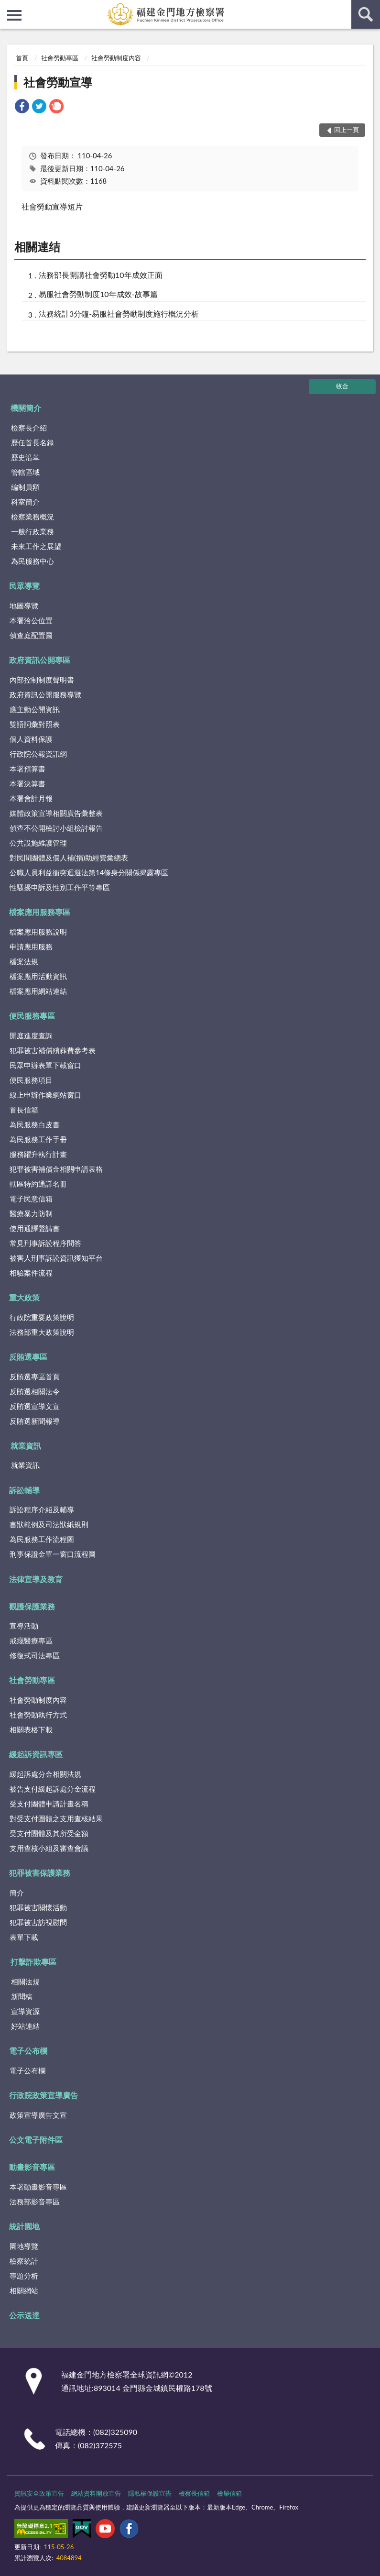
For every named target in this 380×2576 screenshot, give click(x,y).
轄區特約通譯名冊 (38, 1183)
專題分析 (24, 2275)
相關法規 (25, 1981)
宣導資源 (25, 2011)
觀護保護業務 (32, 1606)
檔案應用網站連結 (38, 991)
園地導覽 (24, 2246)
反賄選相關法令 (35, 1391)
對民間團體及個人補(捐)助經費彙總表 (69, 857)
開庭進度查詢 (31, 1035)
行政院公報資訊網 (38, 753)
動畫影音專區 (32, 2166)
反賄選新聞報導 (35, 1421)
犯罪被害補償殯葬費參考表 (53, 1050)
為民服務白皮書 (35, 1124)
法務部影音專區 (35, 2201)
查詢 (365, 14)
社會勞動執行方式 (38, 1714)
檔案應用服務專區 (39, 911)
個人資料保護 (31, 739)
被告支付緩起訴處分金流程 (53, 1788)
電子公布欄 (28, 2050)
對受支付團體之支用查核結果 (56, 1818)
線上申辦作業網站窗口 (45, 1094)
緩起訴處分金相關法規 (45, 1774)
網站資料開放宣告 (96, 2493)
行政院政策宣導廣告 (43, 2095)
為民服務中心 (32, 561)
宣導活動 (24, 1625)
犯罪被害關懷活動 (38, 1907)
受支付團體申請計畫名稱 (49, 1803)
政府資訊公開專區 (39, 659)
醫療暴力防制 (31, 1213)
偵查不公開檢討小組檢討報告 (56, 828)
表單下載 (24, 1937)
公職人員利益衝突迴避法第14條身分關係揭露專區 (89, 872)
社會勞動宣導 (57, 82)
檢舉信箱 (229, 2493)
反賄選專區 (28, 1356)
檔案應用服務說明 (38, 931)
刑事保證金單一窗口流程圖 (53, 1554)
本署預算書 (27, 768)
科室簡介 (25, 501)
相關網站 (24, 2290)
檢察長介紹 (29, 427)
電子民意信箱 (31, 1198)
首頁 (22, 58)
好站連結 (25, 2026)
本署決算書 (27, 783)
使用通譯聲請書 (35, 1228)
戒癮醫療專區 (31, 1640)
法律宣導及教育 (36, 1579)
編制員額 (25, 487)
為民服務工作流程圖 (42, 1539)
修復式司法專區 (35, 1655)
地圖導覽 (24, 605)
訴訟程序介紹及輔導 (42, 1509)
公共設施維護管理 (38, 842)
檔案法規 (24, 961)
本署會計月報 (31, 798)
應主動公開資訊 (35, 709)
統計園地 (24, 2226)
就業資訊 (26, 1445)
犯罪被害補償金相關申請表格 (56, 1169)
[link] (22, 107)
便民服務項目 (31, 1080)
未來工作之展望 (36, 546)
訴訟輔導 (24, 1490)
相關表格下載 (31, 1729)
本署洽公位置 (31, 620)
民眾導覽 (24, 585)
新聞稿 (22, 1996)
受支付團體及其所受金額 (49, 1833)
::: (7, 7)
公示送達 (24, 2315)
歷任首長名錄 (32, 442)
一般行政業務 (32, 531)
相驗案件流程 (31, 1272)
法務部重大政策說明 (42, 1332)
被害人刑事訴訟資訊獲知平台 (56, 1258)
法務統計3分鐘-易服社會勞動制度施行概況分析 (119, 313)
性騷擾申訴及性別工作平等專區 (60, 887)
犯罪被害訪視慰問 (38, 1922)
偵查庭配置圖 (31, 635)
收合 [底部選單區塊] (342, 386)
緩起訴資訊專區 (36, 1754)
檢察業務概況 (32, 516)
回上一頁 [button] (346, 129)
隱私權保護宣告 (150, 2493)
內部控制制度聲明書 (42, 679)
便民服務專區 (32, 1015)
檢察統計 (24, 2261)
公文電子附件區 (36, 2139)
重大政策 (24, 1297)
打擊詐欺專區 (33, 1961)
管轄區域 (25, 472)
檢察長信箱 (194, 2493)
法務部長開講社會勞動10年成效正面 (101, 274)
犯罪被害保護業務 (39, 1872)
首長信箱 (24, 1109)
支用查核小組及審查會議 (49, 1848)
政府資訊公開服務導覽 (45, 694)
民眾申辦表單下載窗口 (45, 1065)
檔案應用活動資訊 (38, 976)
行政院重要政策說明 (42, 1317)
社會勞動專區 (59, 58)
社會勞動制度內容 (116, 58)
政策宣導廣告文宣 (38, 2115)
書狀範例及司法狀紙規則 (49, 1524)
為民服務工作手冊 (38, 1139)
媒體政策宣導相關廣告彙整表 (56, 813)
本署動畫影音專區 (38, 2186)
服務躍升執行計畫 (38, 1154)
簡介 (17, 1892)
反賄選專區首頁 (35, 1376)
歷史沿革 (25, 457)
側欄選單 (14, 15)
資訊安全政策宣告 (39, 2493)
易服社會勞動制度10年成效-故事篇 (98, 293)
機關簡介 (26, 407)
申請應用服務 (31, 946)
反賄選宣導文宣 (35, 1406)
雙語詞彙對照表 (35, 724)
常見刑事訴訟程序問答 (45, 1243)
